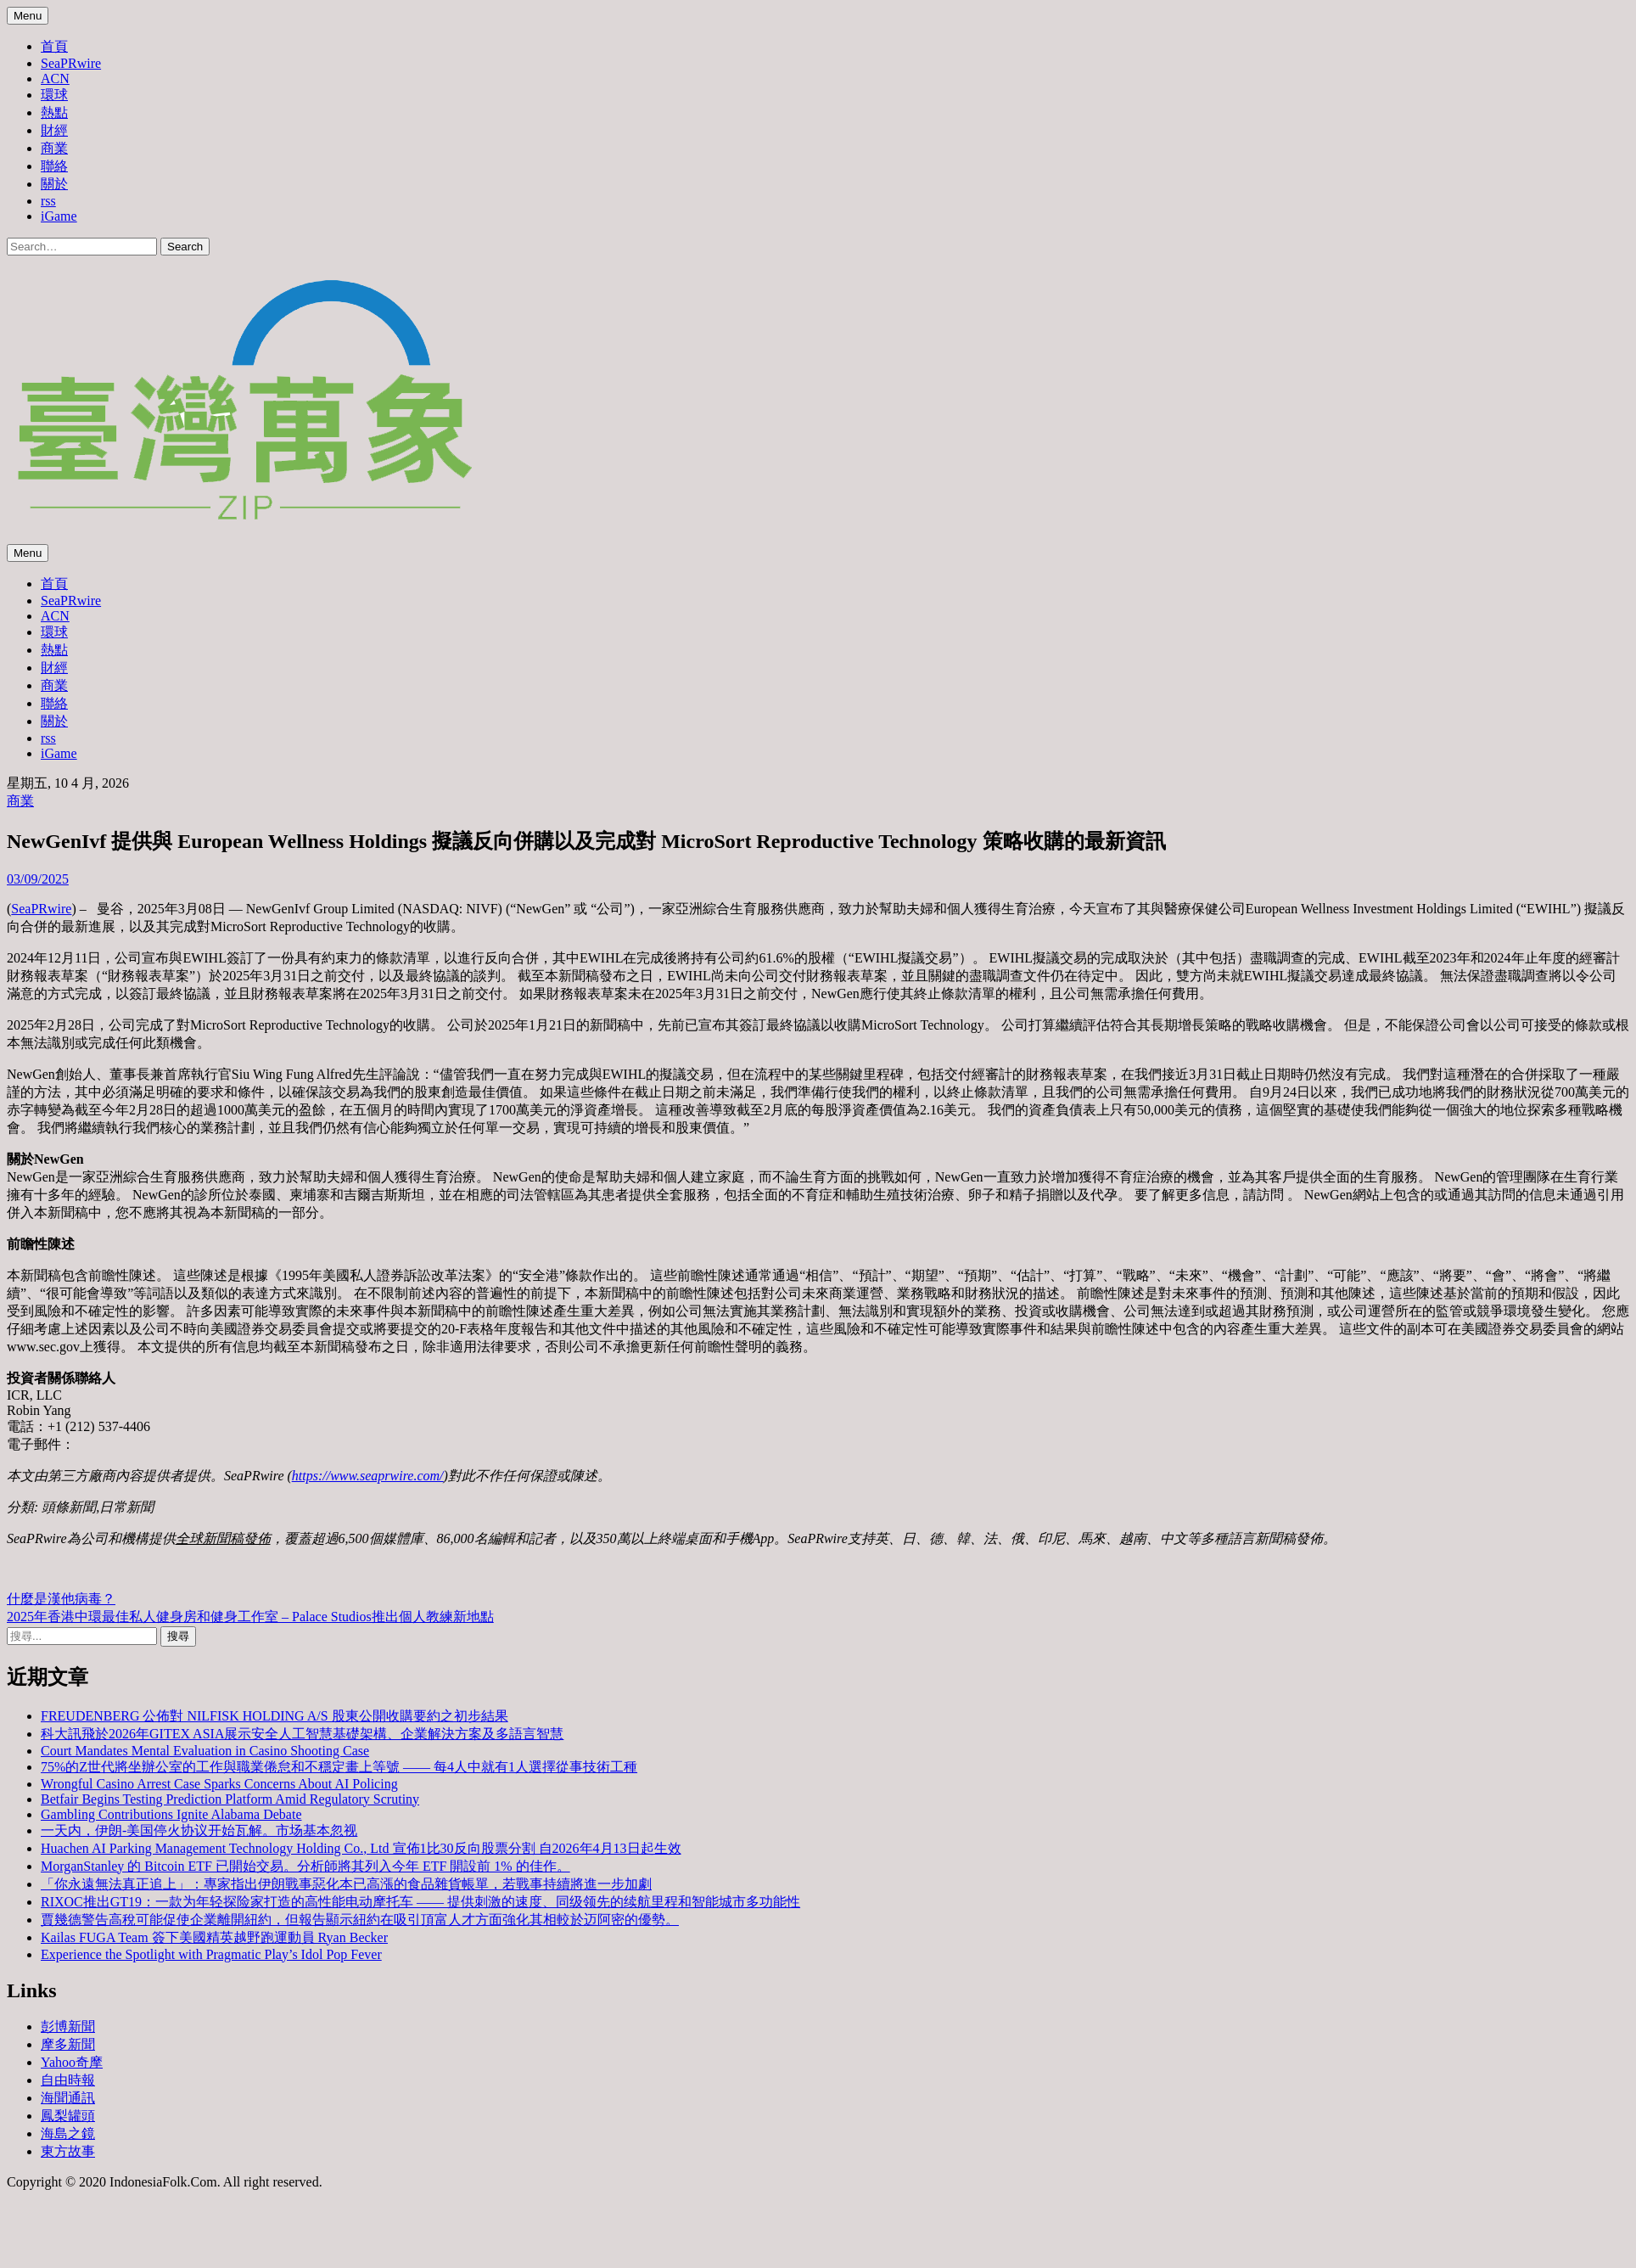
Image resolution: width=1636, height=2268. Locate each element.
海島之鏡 (68, 2133)
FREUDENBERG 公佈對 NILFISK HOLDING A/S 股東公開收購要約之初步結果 (274, 1716)
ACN (55, 78)
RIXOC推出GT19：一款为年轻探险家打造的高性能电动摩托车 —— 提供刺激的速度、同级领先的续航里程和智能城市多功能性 (420, 1902)
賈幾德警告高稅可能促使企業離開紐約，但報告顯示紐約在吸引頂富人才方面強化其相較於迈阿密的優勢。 (360, 1919)
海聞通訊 (68, 2098)
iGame (59, 216)
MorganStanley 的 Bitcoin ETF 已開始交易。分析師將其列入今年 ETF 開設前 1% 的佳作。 (305, 1866)
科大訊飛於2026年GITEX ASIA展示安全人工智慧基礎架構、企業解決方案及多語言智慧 (302, 1733)
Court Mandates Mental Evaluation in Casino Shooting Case (205, 1750)
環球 (54, 94)
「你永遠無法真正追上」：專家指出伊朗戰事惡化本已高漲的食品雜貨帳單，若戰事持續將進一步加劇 (346, 1884)
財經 (54, 130)
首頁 (54, 46)
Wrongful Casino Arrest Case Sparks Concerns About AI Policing (219, 1784)
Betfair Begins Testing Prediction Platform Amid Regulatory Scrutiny (230, 1799)
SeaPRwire (71, 63)
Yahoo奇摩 (72, 2062)
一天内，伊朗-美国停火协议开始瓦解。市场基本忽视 (199, 1830)
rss (48, 201)
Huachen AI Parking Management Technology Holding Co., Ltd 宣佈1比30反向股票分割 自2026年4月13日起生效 (361, 1848)
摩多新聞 (68, 2044)
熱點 (54, 112)
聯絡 (54, 166)
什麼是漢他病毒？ (61, 1599)
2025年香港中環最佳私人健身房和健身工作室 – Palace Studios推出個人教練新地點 (250, 1616)
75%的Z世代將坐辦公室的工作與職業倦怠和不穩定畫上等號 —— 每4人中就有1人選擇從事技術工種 (339, 1767)
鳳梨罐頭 (68, 2115)
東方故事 (68, 2151)
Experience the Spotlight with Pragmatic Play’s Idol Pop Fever (211, 1954)
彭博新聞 (68, 2026)
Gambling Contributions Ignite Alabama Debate (171, 1814)
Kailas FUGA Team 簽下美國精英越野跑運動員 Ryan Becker (214, 1937)
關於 (54, 184)
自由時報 (68, 2080)
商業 (54, 148)
